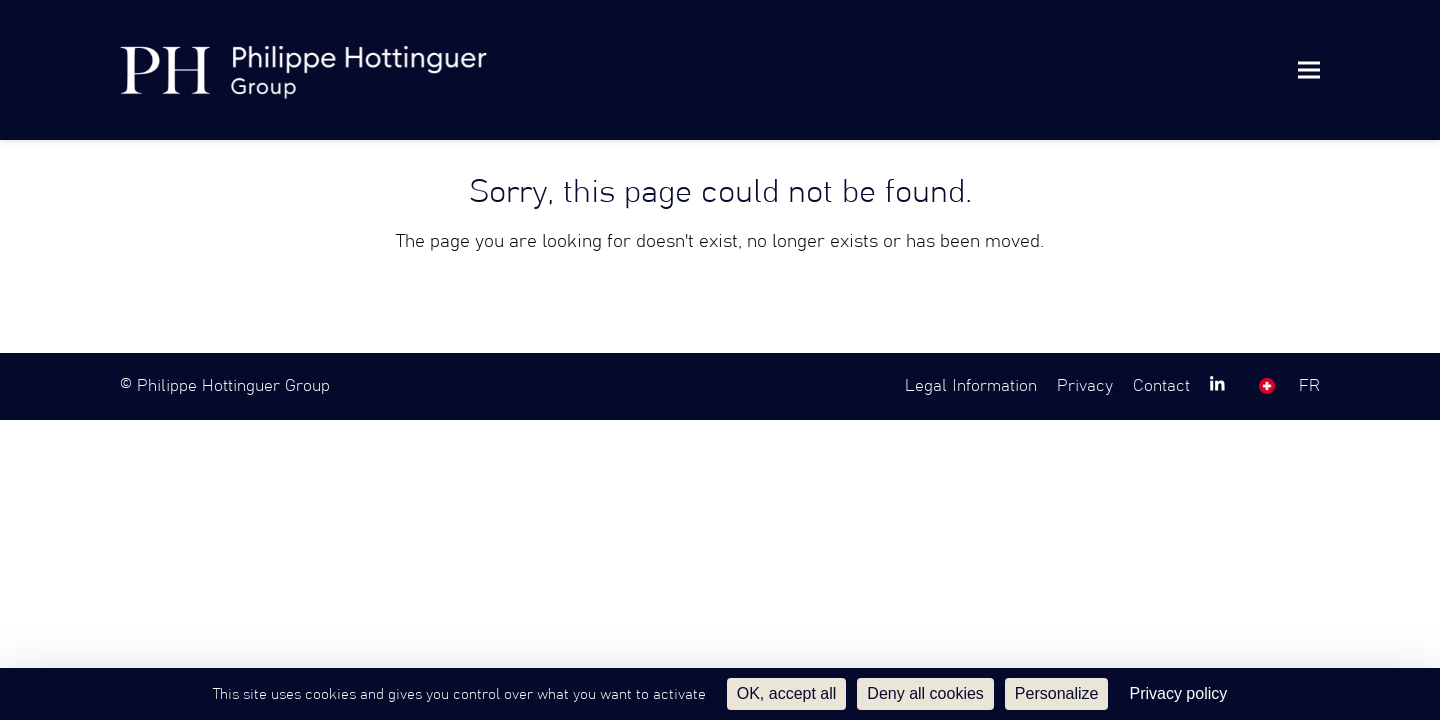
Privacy (1085, 386)
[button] (1309, 69)
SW (1267, 386)
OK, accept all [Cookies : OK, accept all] (787, 693)
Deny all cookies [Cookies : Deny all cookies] (925, 693)
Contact (1161, 386)
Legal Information (971, 386)
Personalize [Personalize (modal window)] (1057, 693)
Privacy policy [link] (1178, 693)
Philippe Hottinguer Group (233, 386)
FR (1309, 386)
